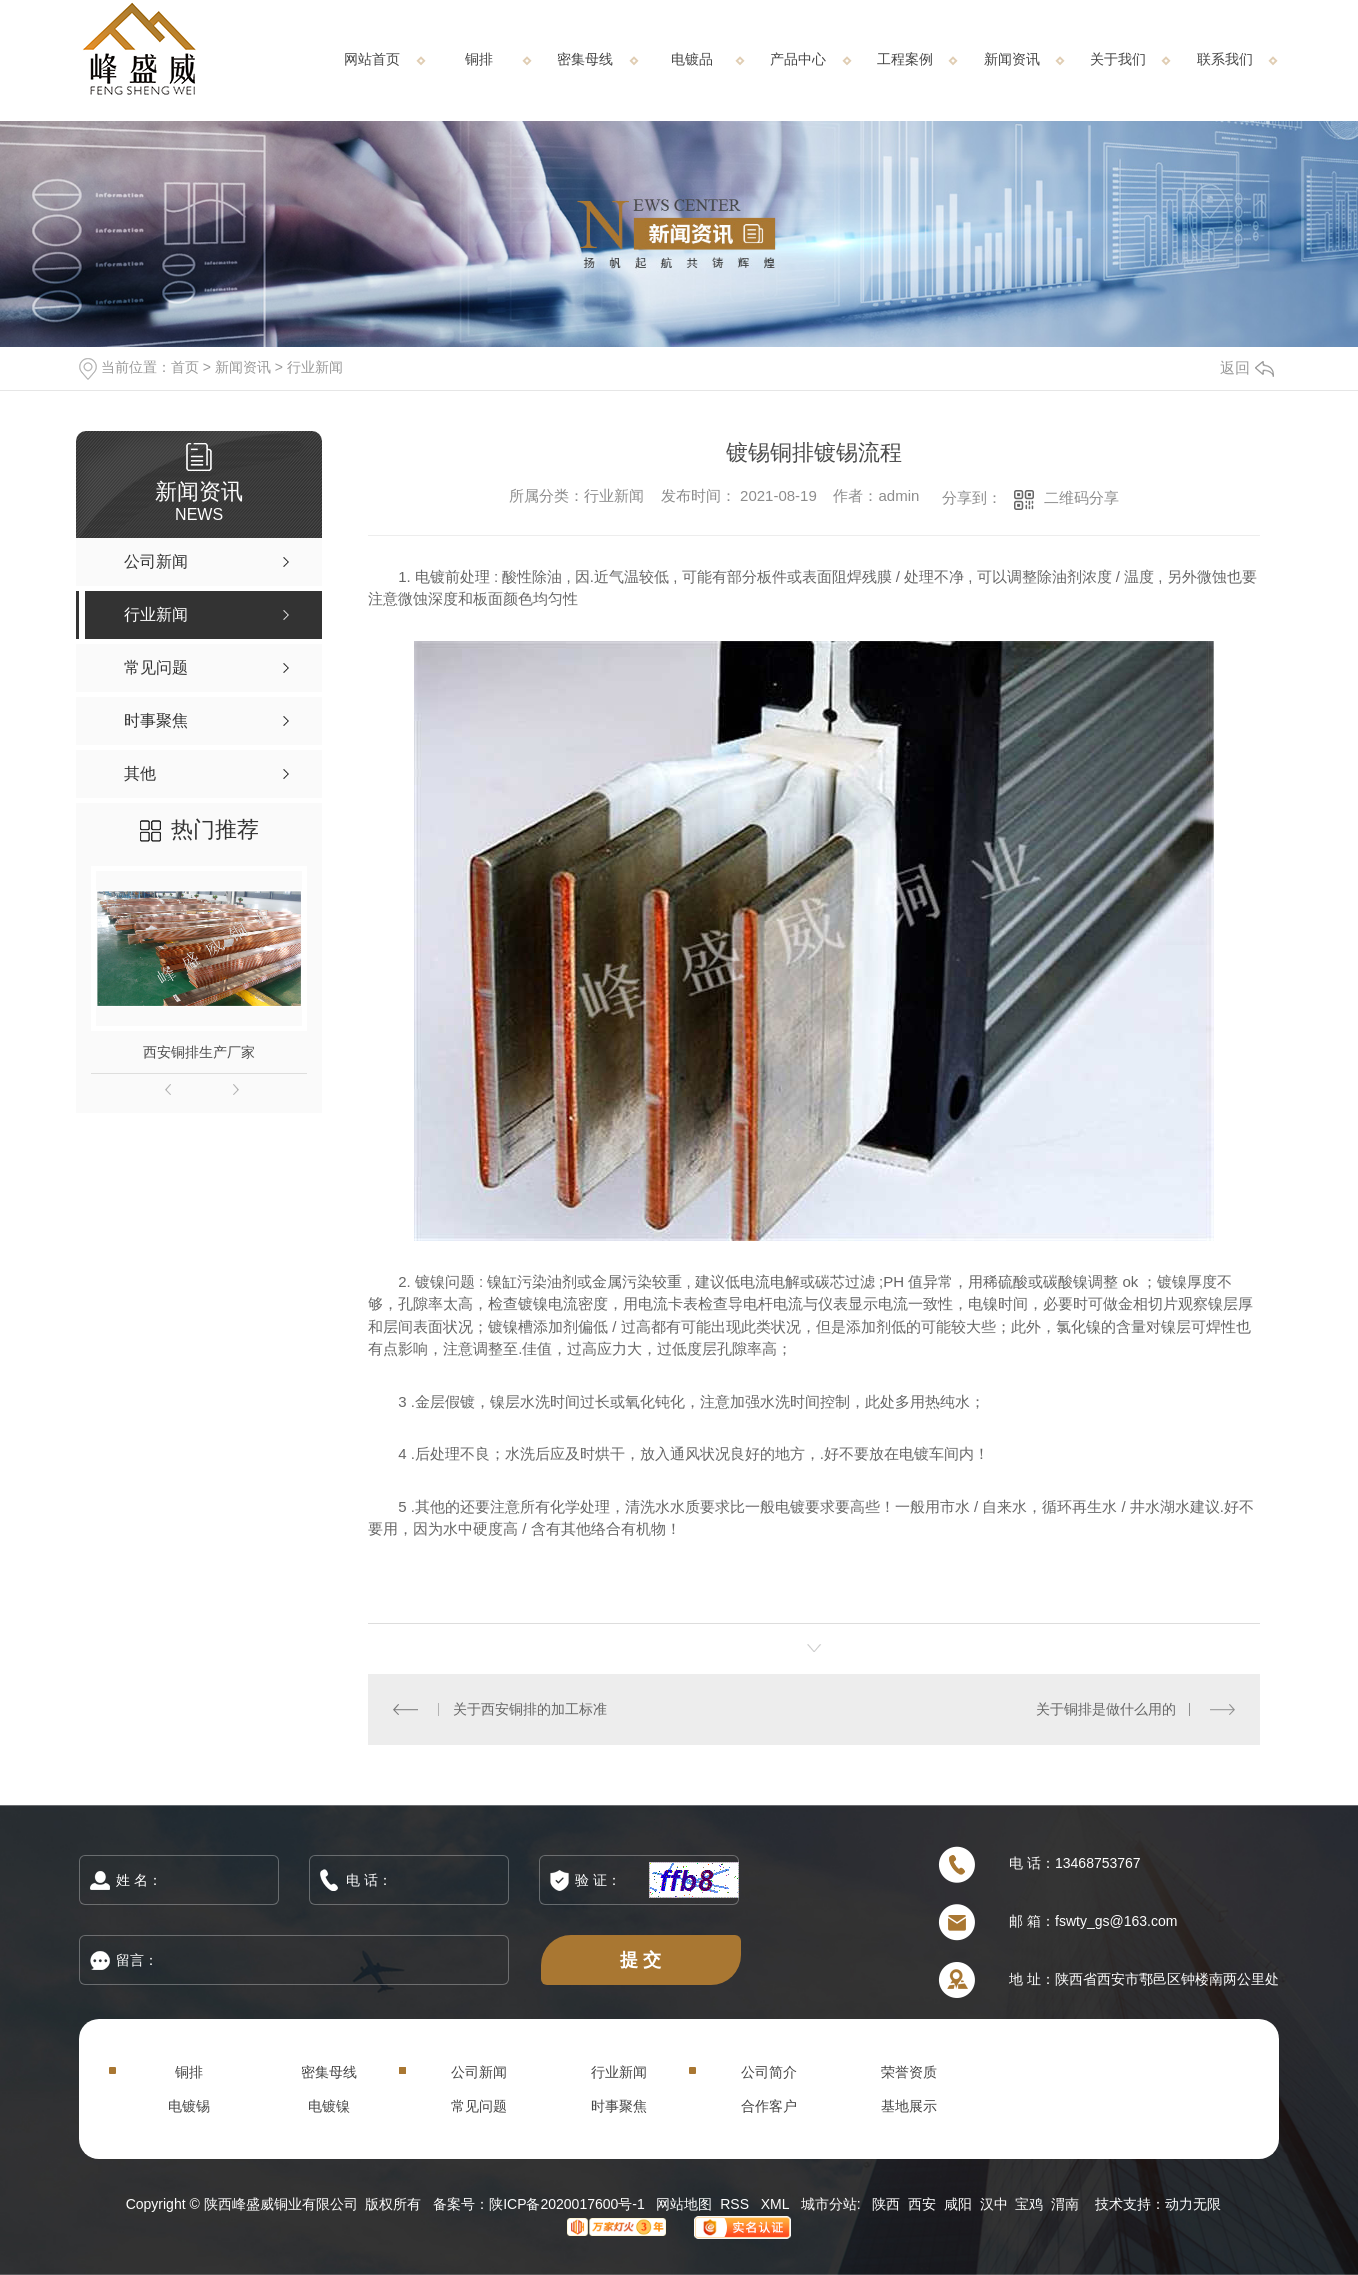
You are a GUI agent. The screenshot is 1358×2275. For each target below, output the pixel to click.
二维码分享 (1081, 497)
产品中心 (798, 59)
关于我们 (1118, 59)
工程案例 (905, 59)
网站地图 (684, 2204)
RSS (736, 2204)
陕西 (886, 2204)
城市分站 (829, 2204)
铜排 (479, 59)
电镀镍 (329, 2106)
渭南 (1065, 2204)
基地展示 (909, 2106)
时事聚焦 (619, 2106)
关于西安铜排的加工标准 (530, 1709)
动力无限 (1193, 2204)
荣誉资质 (909, 2072)
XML (777, 2204)
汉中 (994, 2204)
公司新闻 (479, 2072)
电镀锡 (189, 2106)
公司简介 (769, 2072)
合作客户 (769, 2106)
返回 (1247, 367)
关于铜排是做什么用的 (1106, 1709)
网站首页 (372, 59)
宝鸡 (1029, 2204)
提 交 (641, 1959)
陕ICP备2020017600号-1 (567, 2204)
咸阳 (958, 2204)
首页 (185, 367)
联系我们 (1225, 59)
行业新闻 (315, 367)
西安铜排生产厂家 (199, 1052)
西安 (922, 2204)
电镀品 (692, 59)
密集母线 (585, 59)
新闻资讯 (1012, 59)
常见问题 (479, 2106)
